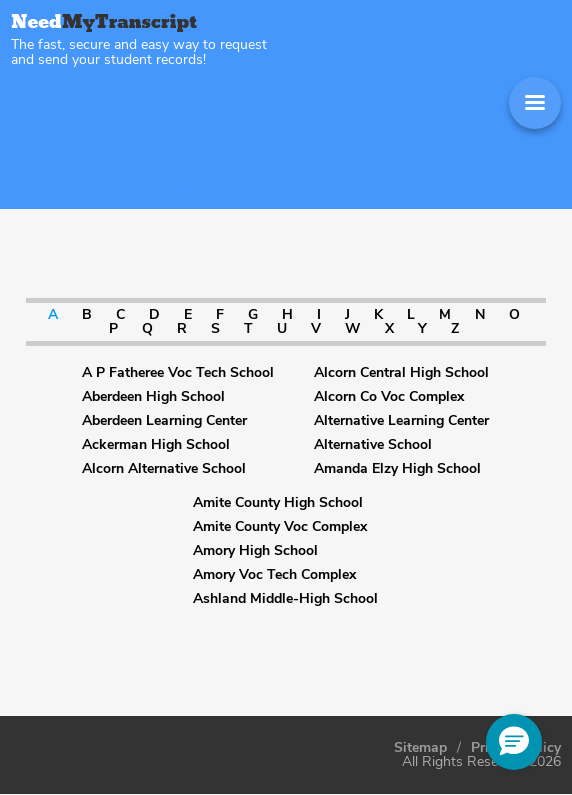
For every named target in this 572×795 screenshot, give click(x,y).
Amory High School (255, 551)
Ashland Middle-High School (285, 599)
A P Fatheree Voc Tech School (178, 373)
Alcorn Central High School (401, 373)
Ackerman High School (156, 445)
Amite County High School (278, 503)
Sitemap (420, 748)
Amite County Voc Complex (280, 527)
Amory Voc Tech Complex (274, 575)
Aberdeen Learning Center (164, 421)
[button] (514, 742)
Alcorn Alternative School (164, 469)
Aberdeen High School (153, 397)
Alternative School (373, 445)
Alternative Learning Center (401, 421)
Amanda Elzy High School (397, 469)
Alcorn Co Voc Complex (389, 397)
